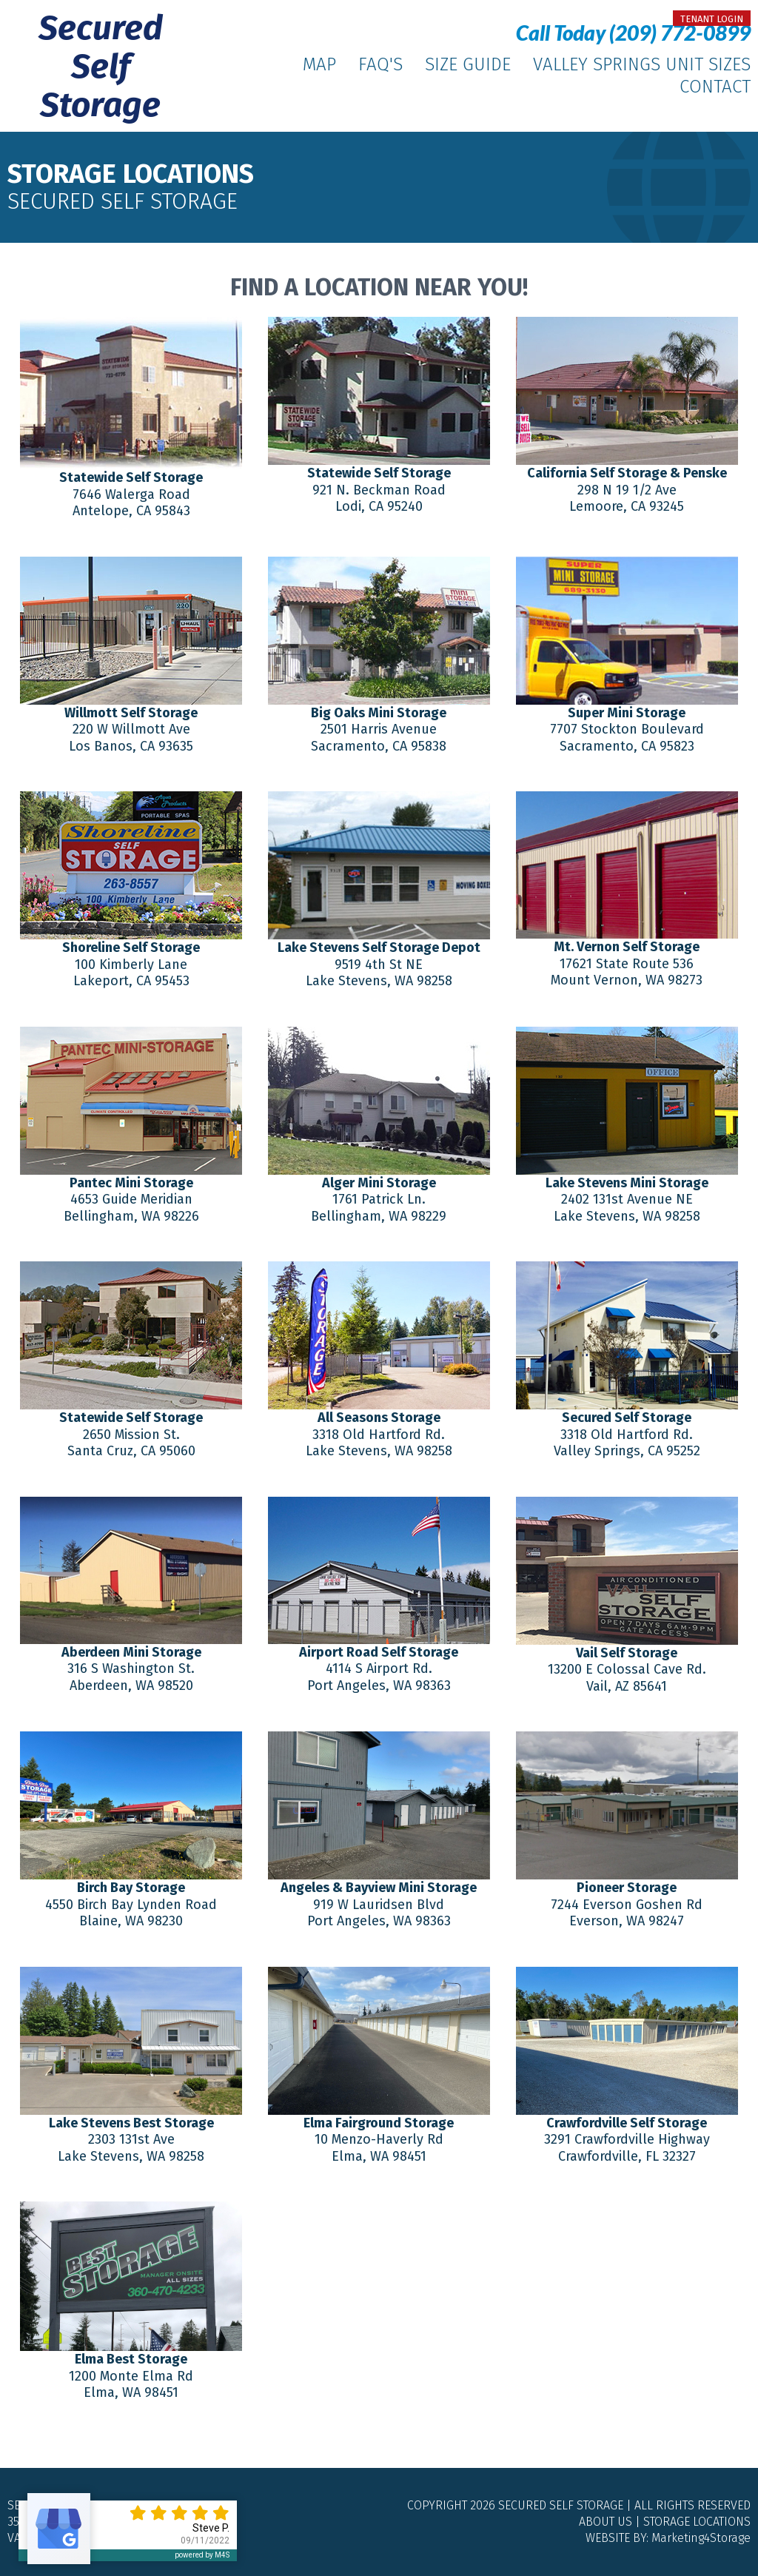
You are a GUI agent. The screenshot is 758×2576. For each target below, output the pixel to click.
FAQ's (380, 64)
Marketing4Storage (701, 2538)
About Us (605, 2522)
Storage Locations (697, 2522)
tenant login (711, 18)
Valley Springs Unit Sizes (642, 64)
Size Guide (468, 64)
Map (319, 64)
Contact (715, 86)
